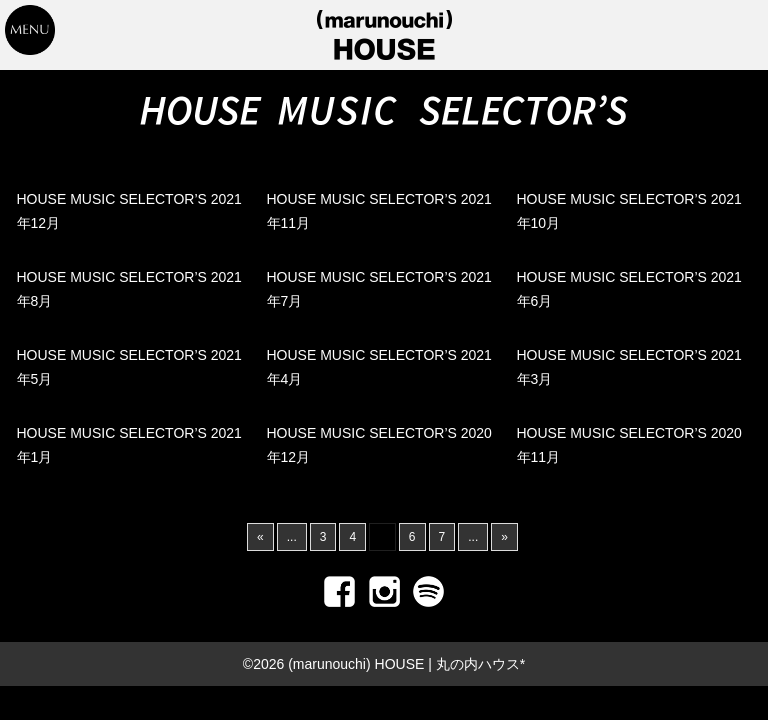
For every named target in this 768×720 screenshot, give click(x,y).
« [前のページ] (260, 537)
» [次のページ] (504, 537)
